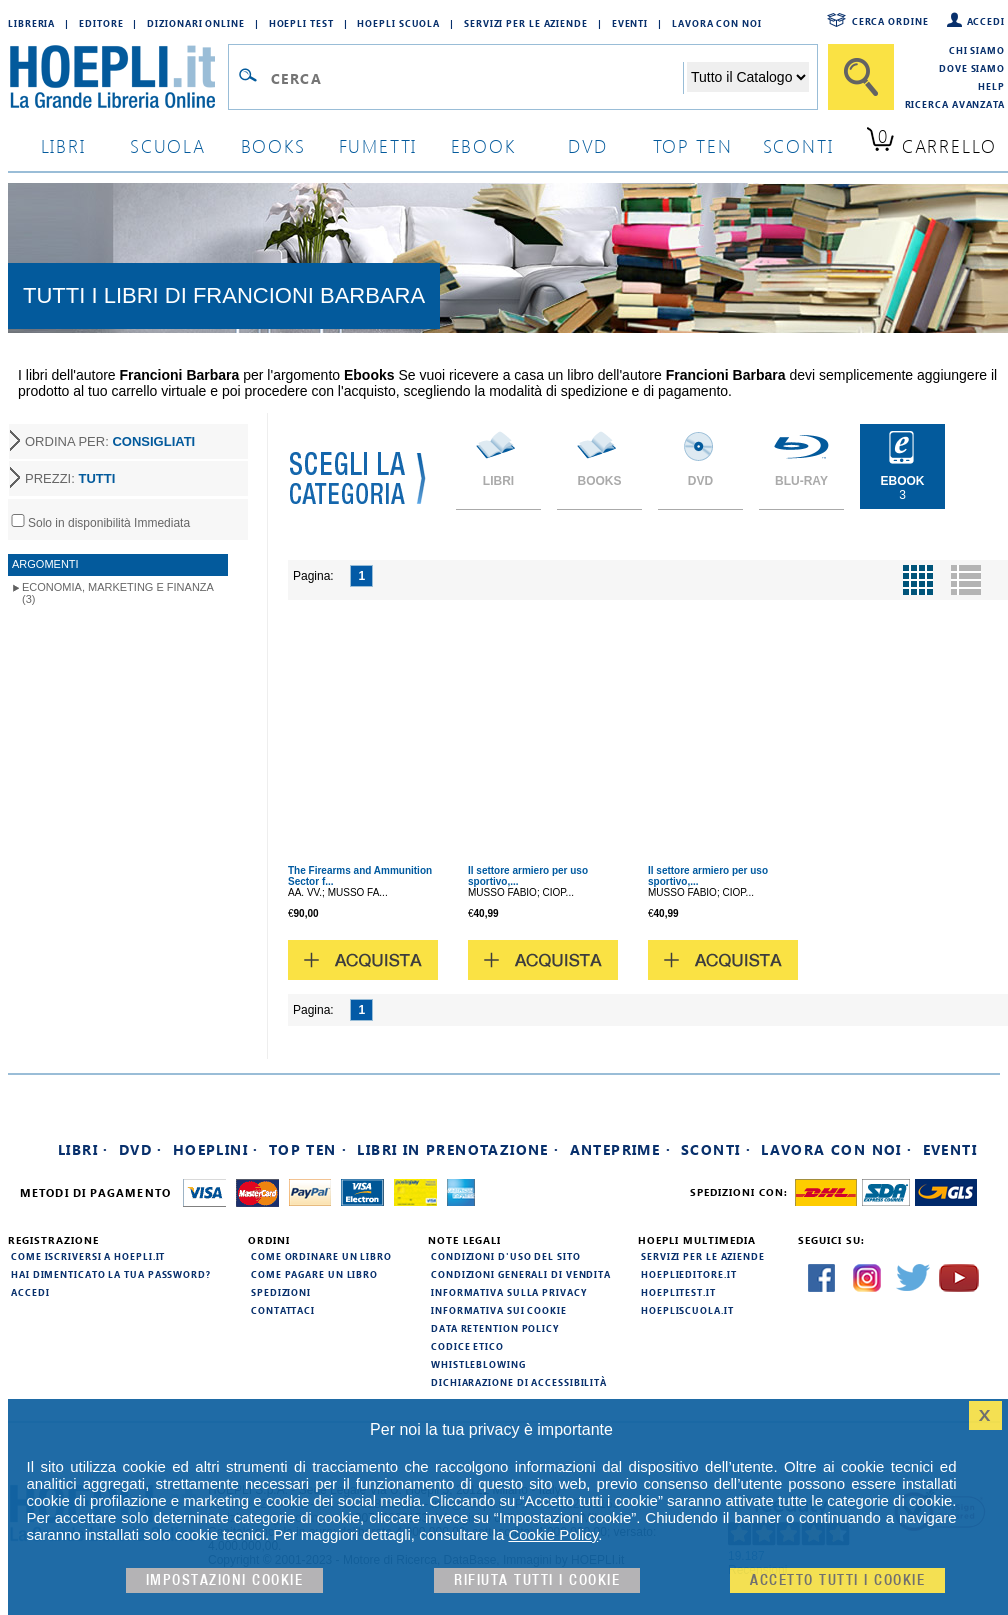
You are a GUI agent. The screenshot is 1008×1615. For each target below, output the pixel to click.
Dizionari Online (195, 23)
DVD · (141, 1149)
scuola (168, 145)
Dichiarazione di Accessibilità (519, 1382)
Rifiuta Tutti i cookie (537, 1580)
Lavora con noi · (836, 1149)
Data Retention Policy (495, 1328)
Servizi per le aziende (526, 23)
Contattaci (283, 1310)
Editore (101, 23)
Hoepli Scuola (398, 23)
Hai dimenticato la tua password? (111, 1274)
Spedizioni (281, 1292)
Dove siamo (972, 68)
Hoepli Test (301, 23)
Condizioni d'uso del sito (506, 1256)
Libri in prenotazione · (458, 1149)
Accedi (986, 21)
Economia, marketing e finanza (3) (118, 593)
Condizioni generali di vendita (521, 1274)
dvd (588, 145)
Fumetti (378, 145)
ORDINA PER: (110, 441)
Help (991, 86)
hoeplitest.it (678, 1292)
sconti (798, 145)
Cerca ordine (890, 21)
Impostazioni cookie (225, 1580)
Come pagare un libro (314, 1274)
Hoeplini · (216, 1149)
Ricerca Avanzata (955, 104)
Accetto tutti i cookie (837, 1580)
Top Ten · (308, 1149)
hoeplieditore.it (688, 1274)
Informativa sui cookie (499, 1310)
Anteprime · (620, 1149)
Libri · (83, 1149)
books (273, 145)
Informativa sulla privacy (509, 1292)
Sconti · (716, 1149)
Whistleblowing (478, 1364)
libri (63, 145)
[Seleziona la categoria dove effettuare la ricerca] (748, 77)
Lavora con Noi (717, 23)
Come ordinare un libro (321, 1256)
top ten (693, 145)
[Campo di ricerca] (476, 78)
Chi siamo (977, 50)
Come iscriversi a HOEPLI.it (88, 1256)
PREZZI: (70, 478)
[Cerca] (861, 77)
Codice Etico (467, 1346)
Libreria (31, 23)
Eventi (630, 23)
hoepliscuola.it (687, 1310)
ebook (483, 145)
